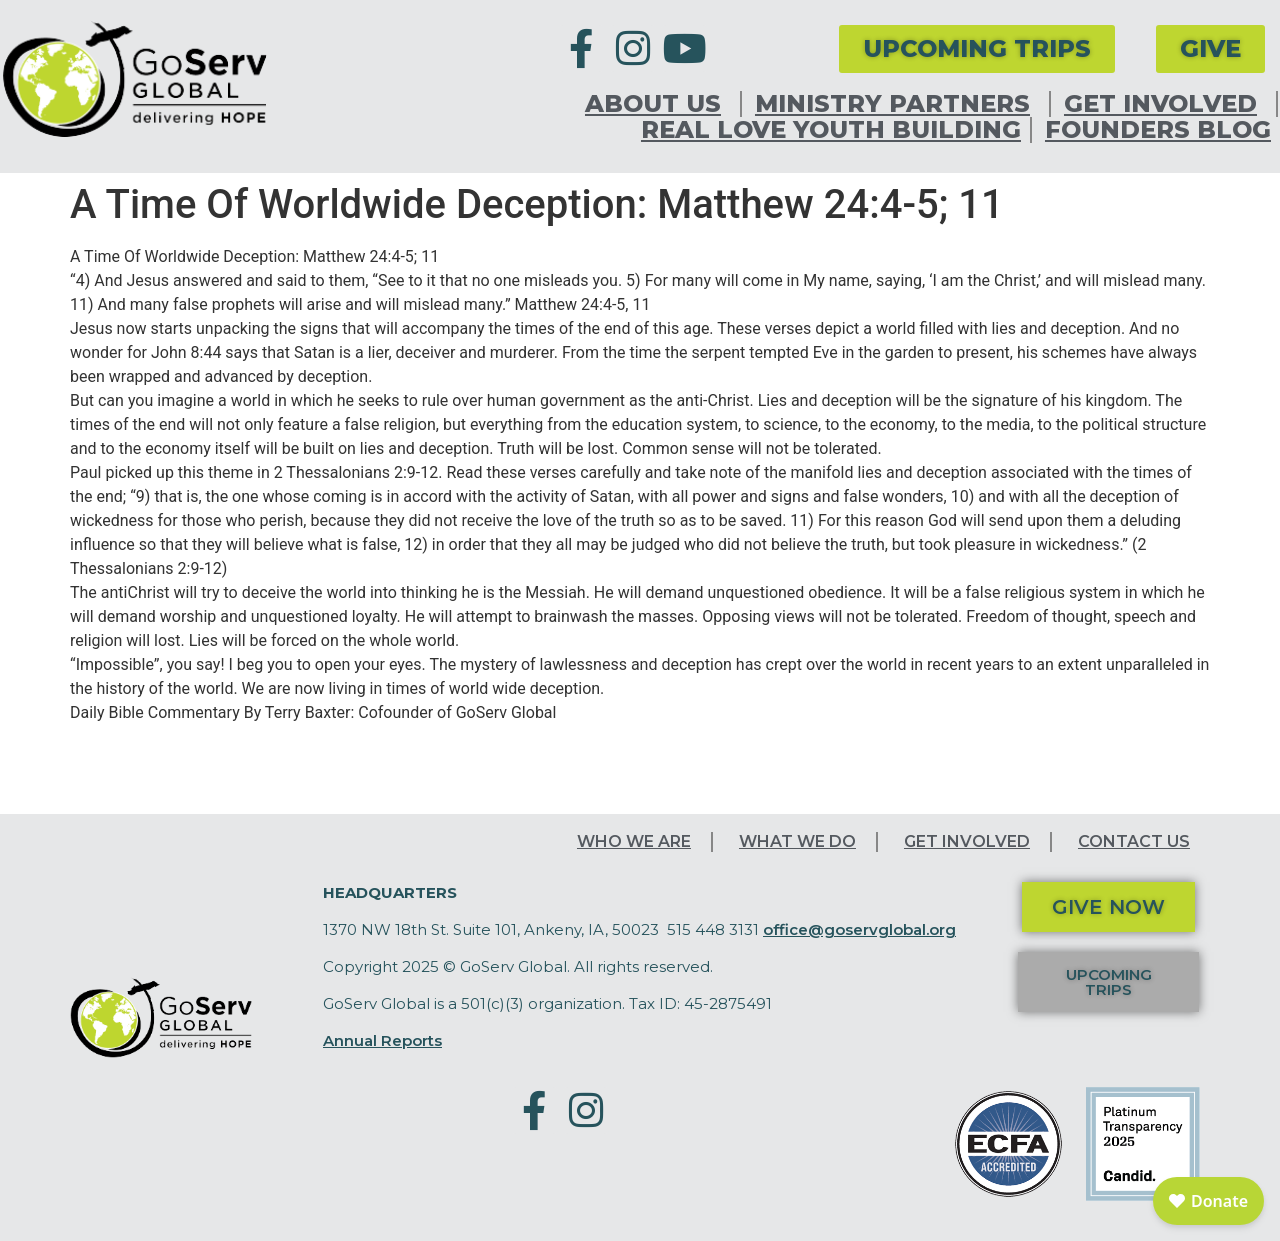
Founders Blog (1158, 130)
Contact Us (1134, 841)
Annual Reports (382, 1040)
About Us (658, 104)
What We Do (797, 841)
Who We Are (634, 841)
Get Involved (1165, 104)
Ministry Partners (897, 104)
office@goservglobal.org (859, 929)
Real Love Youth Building (831, 130)
